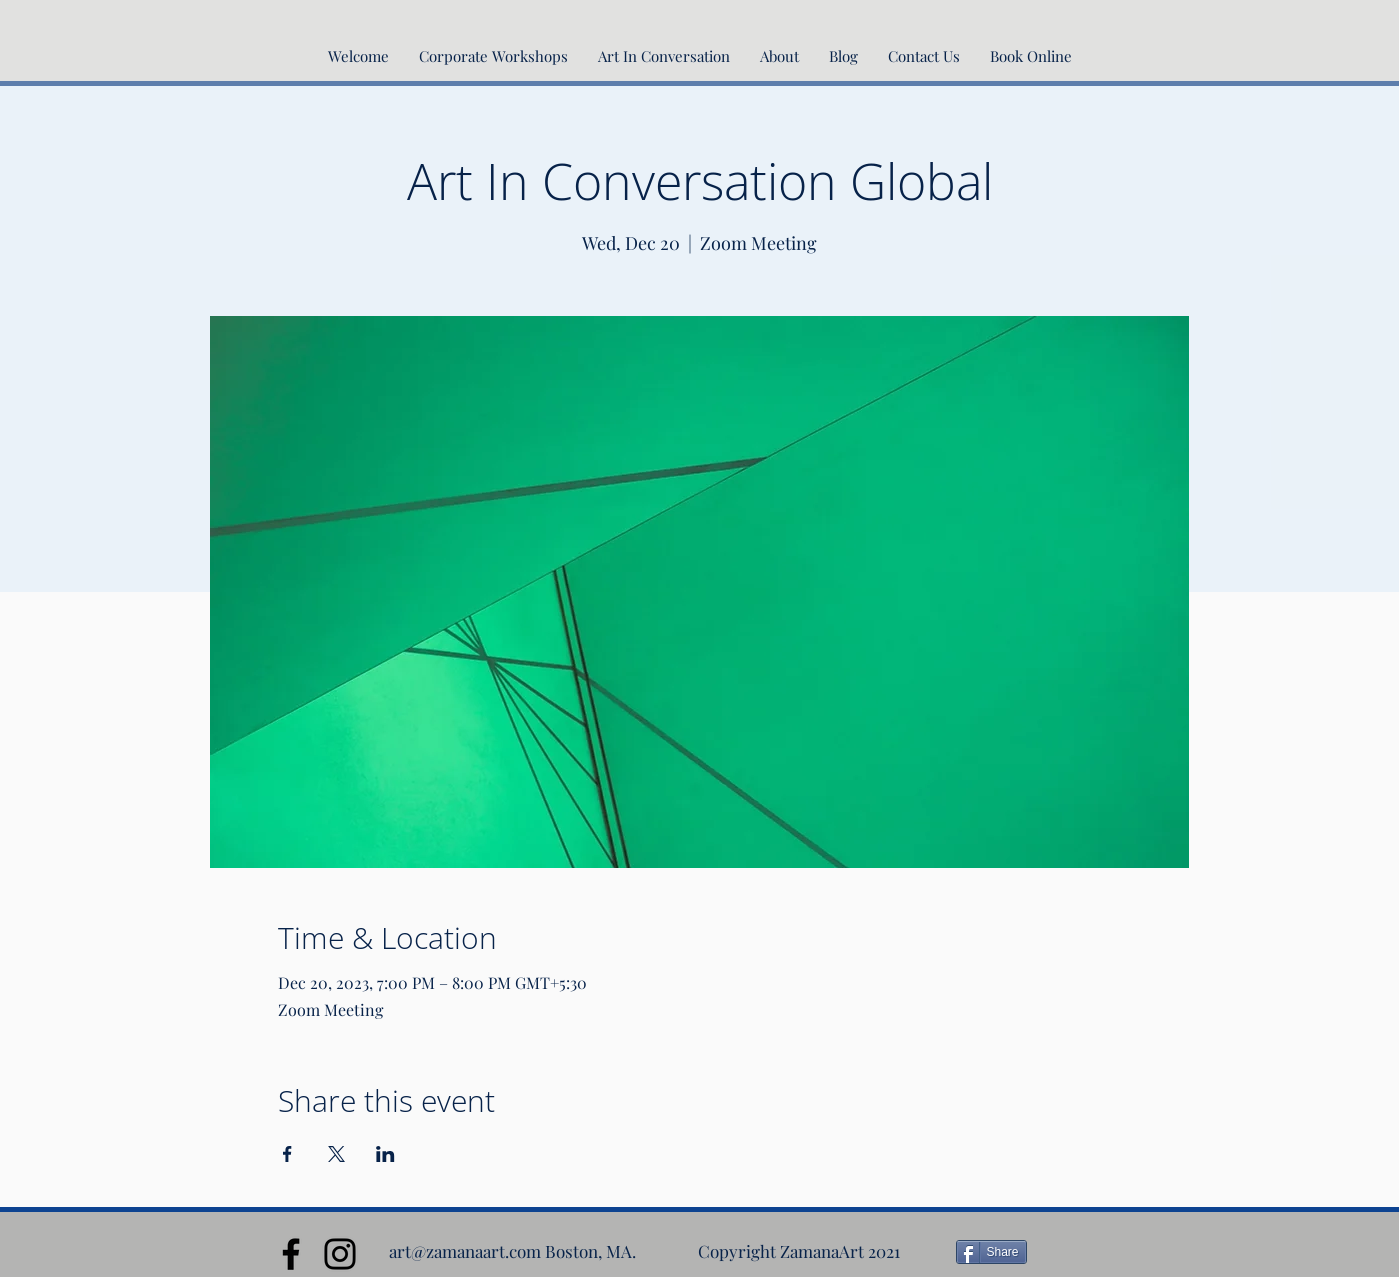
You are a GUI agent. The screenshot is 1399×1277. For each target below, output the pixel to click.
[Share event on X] (336, 1154)
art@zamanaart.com (465, 1251)
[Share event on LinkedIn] (385, 1154)
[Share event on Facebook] (287, 1154)
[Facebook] (291, 1254)
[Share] (991, 1252)
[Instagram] (340, 1254)
